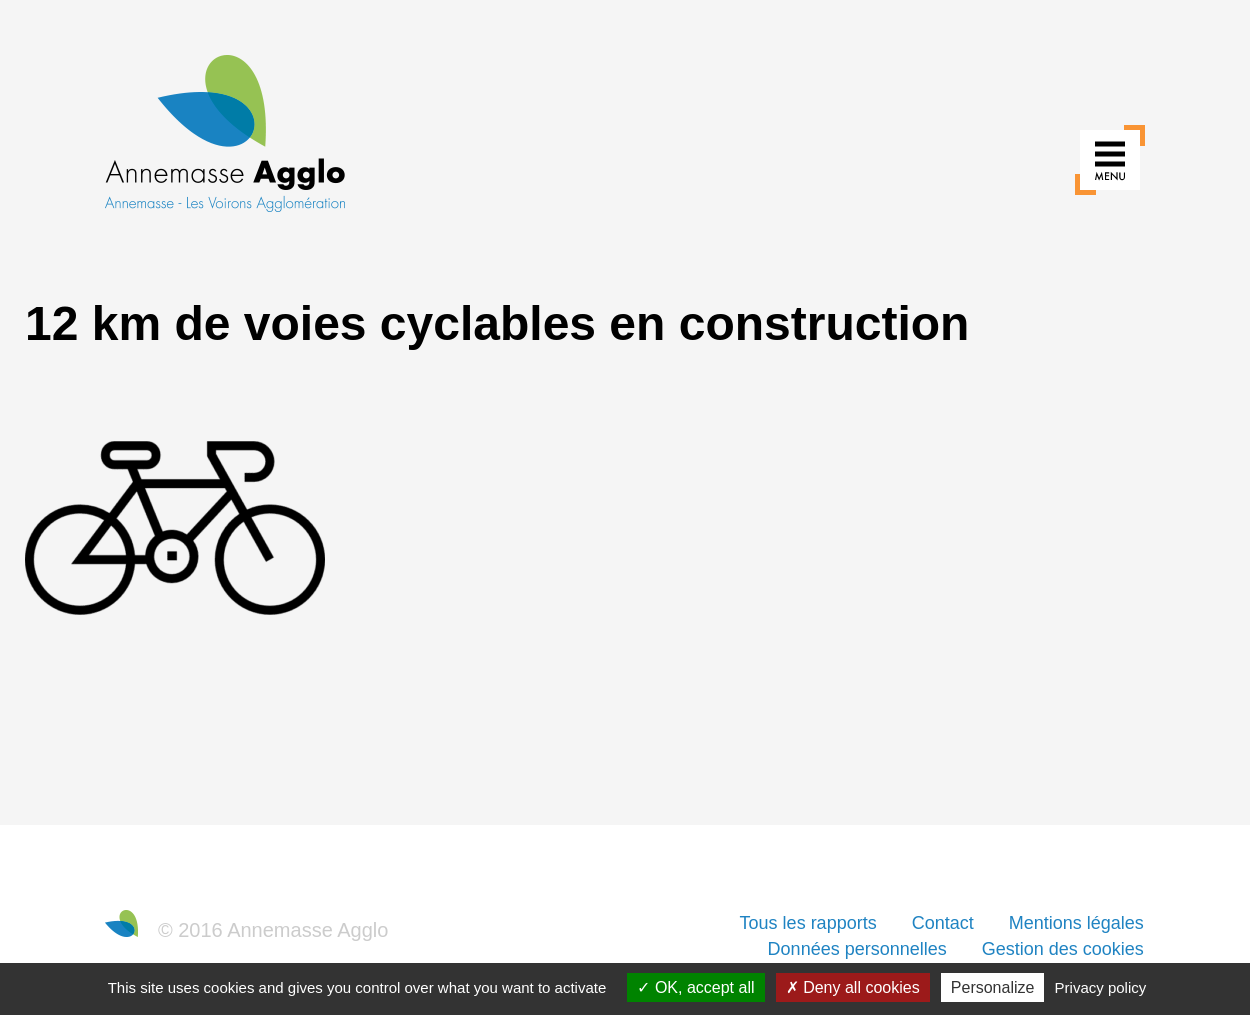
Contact (943, 923)
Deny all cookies (853, 987)
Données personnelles (857, 949)
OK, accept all (695, 987)
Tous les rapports (808, 923)
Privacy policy (1101, 987)
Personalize (993, 987)
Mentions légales (1076, 923)
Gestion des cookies (1063, 949)
